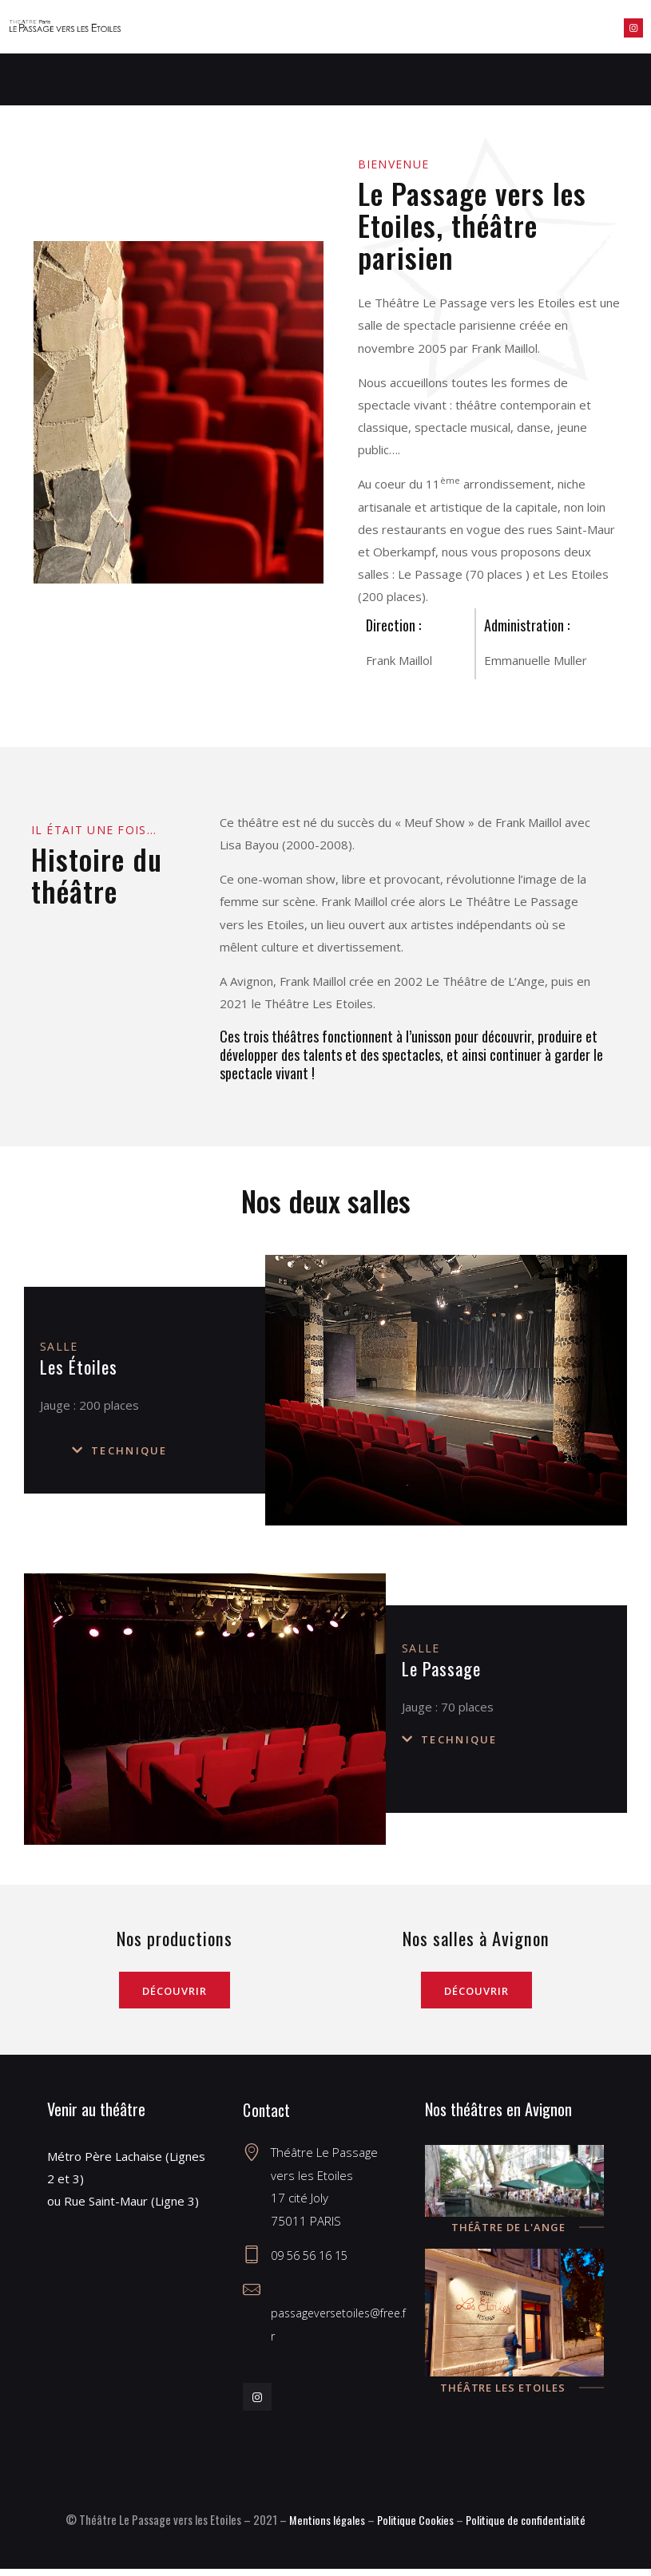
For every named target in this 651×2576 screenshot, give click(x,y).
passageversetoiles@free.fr (337, 2320)
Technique (129, 1450)
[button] (168, 1450)
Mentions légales (321, 2526)
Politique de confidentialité (529, 2526)
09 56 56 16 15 (313, 2263)
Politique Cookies (413, 2526)
